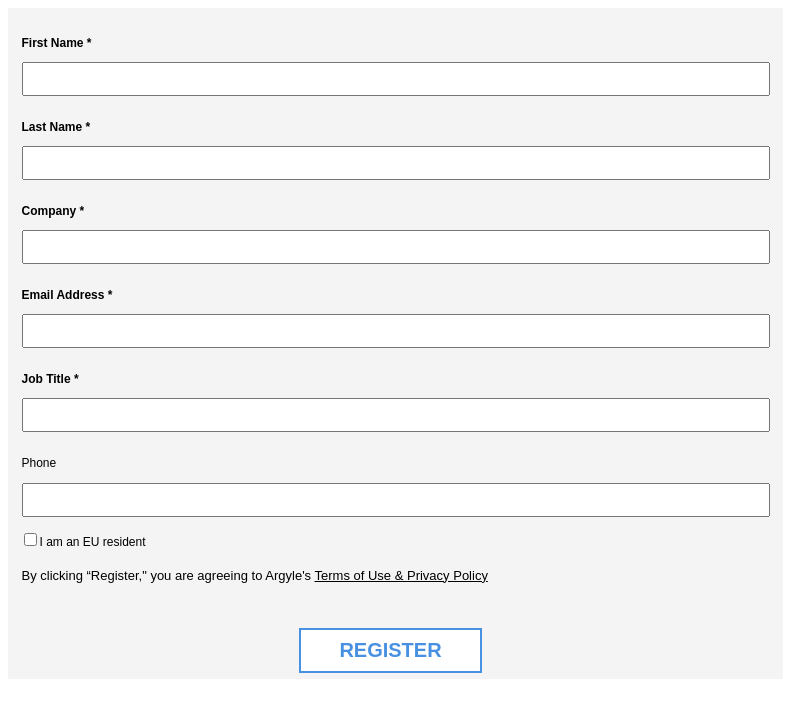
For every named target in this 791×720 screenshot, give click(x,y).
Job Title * (50, 379)
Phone (39, 463)
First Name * (57, 43)
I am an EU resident (93, 542)
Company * (53, 211)
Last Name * (56, 127)
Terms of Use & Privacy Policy (401, 575)
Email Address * (67, 295)
